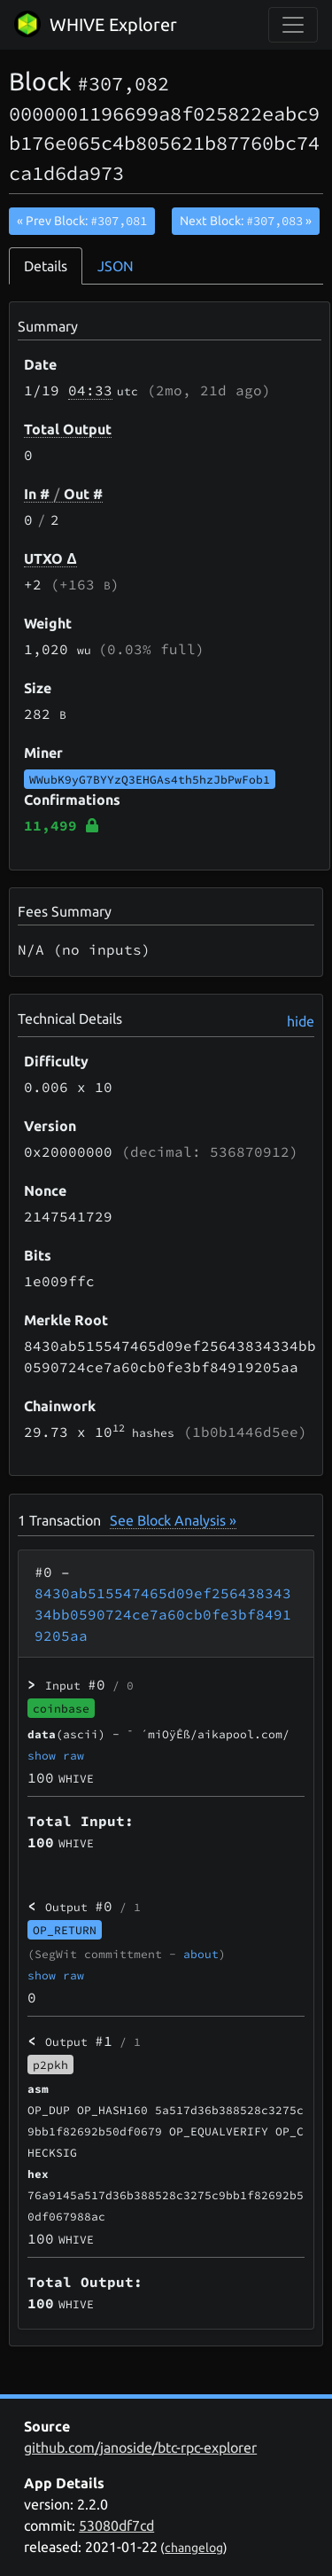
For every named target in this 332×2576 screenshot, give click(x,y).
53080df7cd (116, 2525)
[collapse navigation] (293, 25)
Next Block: (246, 221)
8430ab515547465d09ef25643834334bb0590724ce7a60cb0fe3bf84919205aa (163, 1614)
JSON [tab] (115, 266)
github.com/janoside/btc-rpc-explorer (140, 2447)
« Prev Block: (82, 221)
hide (300, 1021)
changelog (194, 2548)
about (201, 1954)
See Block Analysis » (173, 1520)
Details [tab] (45, 266)
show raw (55, 1755)
